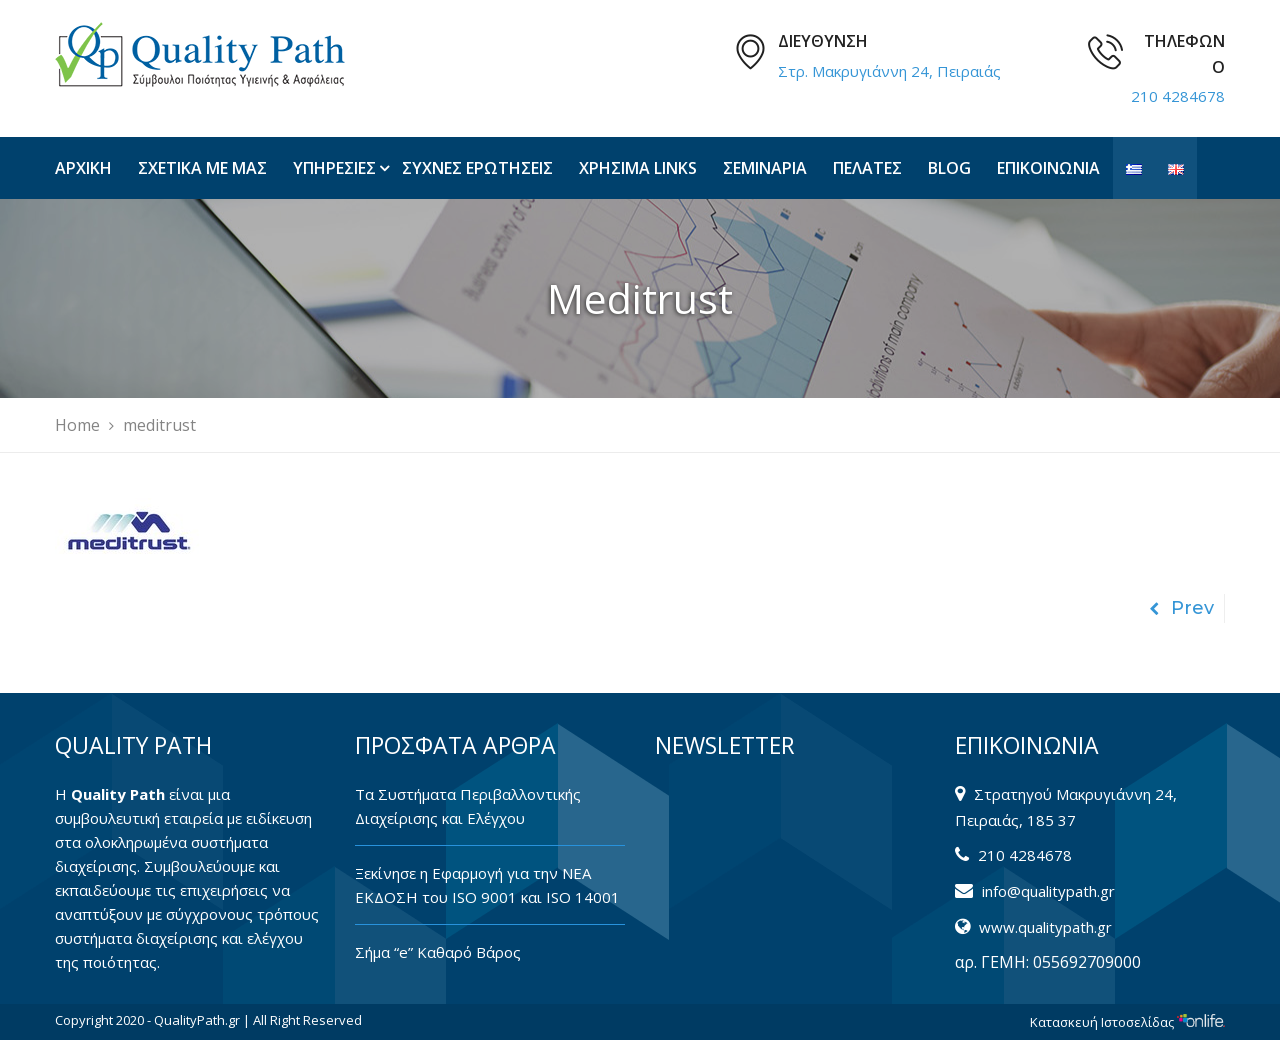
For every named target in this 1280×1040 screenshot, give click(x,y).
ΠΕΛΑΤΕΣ (867, 168)
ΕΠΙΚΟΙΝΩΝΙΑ (1048, 168)
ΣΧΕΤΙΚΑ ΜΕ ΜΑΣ (202, 168)
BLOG (949, 168)
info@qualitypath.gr (1048, 891)
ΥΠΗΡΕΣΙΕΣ (334, 168)
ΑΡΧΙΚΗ (83, 168)
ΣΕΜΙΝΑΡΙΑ (765, 168)
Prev (1181, 608)
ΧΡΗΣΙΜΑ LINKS (638, 168)
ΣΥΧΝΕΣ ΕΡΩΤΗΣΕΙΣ (477, 168)
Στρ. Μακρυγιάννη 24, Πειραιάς (889, 71)
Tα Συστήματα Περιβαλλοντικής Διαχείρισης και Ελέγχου (468, 806)
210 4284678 (1178, 96)
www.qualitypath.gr (1045, 927)
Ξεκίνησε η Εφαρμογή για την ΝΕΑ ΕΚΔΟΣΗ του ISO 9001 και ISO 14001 (487, 885)
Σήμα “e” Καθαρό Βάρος (438, 952)
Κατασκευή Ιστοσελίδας (1127, 1022)
